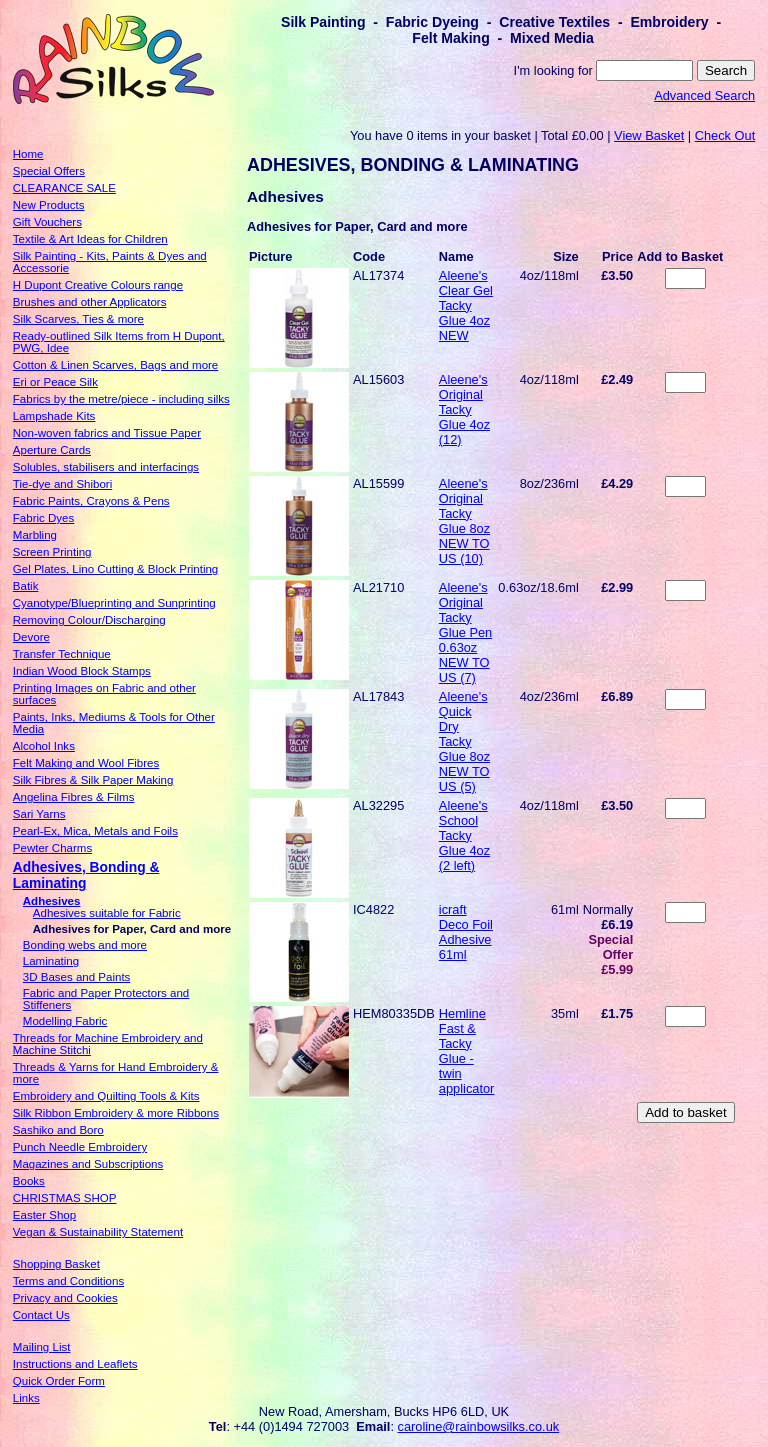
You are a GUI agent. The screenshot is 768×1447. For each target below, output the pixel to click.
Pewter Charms (52, 848)
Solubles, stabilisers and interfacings (106, 467)
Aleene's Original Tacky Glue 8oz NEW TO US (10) (464, 521)
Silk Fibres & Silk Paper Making (93, 780)
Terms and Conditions (68, 1281)
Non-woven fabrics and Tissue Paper (107, 433)
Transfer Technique (62, 654)
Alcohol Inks (44, 746)
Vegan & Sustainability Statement (98, 1232)
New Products (49, 205)
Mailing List (42, 1347)
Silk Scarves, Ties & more (78, 319)
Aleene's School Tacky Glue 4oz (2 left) (464, 835)
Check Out (725, 135)
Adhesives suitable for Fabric (107, 913)
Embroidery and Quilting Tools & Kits (106, 1096)
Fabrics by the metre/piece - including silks (121, 399)
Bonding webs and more (85, 945)
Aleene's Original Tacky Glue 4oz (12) (464, 409)
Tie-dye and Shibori (62, 484)
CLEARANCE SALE (64, 188)
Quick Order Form (59, 1381)
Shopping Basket (56, 1264)
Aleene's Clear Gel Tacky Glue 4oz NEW (466, 305)
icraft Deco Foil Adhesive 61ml (466, 932)
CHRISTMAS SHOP (65, 1198)
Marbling (35, 535)
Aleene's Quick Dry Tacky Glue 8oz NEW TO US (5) (464, 741)
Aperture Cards (52, 450)
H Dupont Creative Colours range (98, 285)
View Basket (649, 135)
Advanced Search (704, 95)
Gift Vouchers (47, 222)
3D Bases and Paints (77, 977)
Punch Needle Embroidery (80, 1147)
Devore (31, 637)
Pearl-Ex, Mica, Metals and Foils (95, 831)
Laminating (51, 961)
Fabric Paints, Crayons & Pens (91, 501)
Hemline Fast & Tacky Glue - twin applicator (467, 1051)
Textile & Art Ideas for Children (90, 239)
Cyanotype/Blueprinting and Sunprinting (114, 603)
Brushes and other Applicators (90, 302)
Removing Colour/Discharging (89, 620)
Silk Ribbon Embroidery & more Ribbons (116, 1113)
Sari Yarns (39, 814)
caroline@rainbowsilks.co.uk (479, 1426)
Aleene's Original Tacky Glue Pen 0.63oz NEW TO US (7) (465, 632)
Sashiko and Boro (58, 1130)
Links (26, 1398)
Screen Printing (52, 552)
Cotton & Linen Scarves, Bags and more (115, 365)
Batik (26, 586)
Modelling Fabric (65, 1021)
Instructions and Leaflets (75, 1364)
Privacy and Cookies (65, 1298)
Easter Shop (44, 1215)
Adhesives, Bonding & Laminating (86, 875)
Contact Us (41, 1315)
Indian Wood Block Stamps (82, 671)
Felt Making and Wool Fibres (86, 763)
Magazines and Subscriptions (88, 1164)
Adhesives (52, 901)
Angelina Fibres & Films (74, 797)
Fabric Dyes (43, 518)
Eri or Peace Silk (55, 382)
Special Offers (49, 171)
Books (29, 1181)
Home (28, 154)
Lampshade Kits (54, 416)
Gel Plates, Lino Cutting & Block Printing (115, 569)
